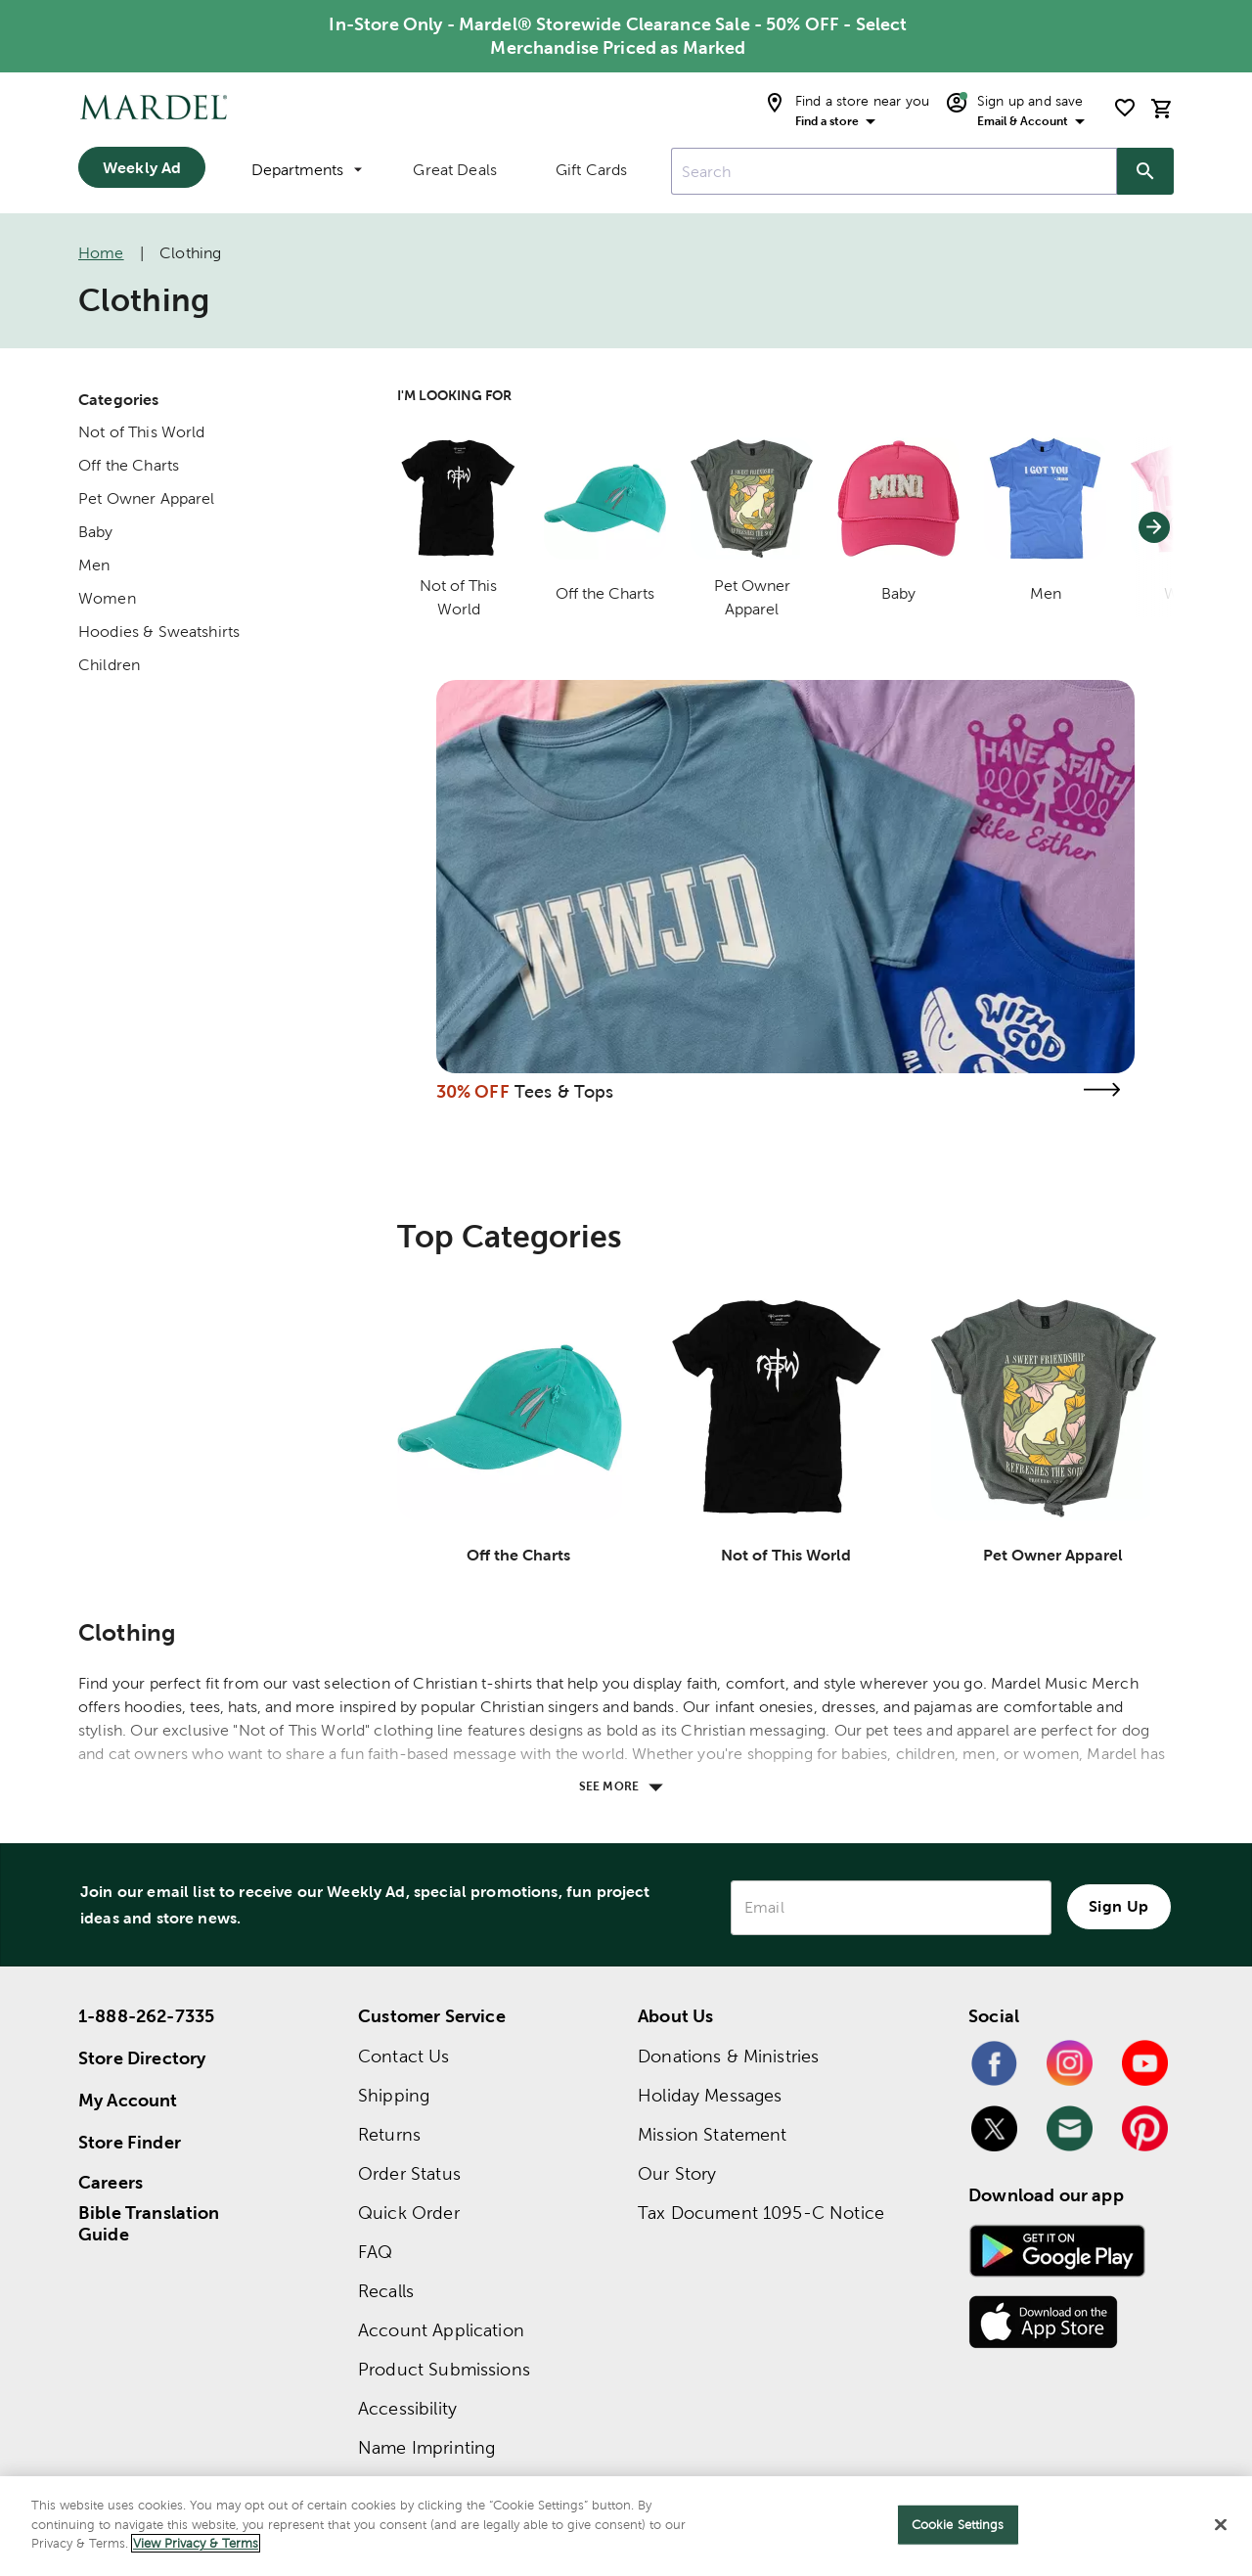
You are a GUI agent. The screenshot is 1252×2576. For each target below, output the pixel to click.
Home (101, 253)
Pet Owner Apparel (146, 498)
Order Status (409, 2173)
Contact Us (404, 2056)
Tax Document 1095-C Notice (761, 2212)
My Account (128, 2100)
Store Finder (129, 2142)
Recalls (386, 2291)
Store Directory (141, 2058)
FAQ (375, 2251)
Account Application (441, 2330)
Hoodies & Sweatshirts (159, 631)
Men (94, 565)
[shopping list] (1125, 107)
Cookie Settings (958, 2524)
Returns (389, 2134)
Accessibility (407, 2408)
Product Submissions (444, 2369)
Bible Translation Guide (149, 2224)
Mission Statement (712, 2134)
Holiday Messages (710, 2095)
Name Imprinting (426, 2447)
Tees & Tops (564, 1091)
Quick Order (409, 2212)
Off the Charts (128, 465)
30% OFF (473, 1091)
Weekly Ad (142, 167)
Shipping (393, 2095)
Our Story (677, 2173)
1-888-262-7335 (146, 2016)
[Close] (1220, 2525)
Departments (306, 169)
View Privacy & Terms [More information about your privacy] (195, 2543)
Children (109, 664)
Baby (95, 531)
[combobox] (894, 171)
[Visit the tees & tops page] (1101, 1089)
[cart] (1162, 108)
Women (107, 598)
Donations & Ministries (728, 2056)
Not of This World (141, 432)
